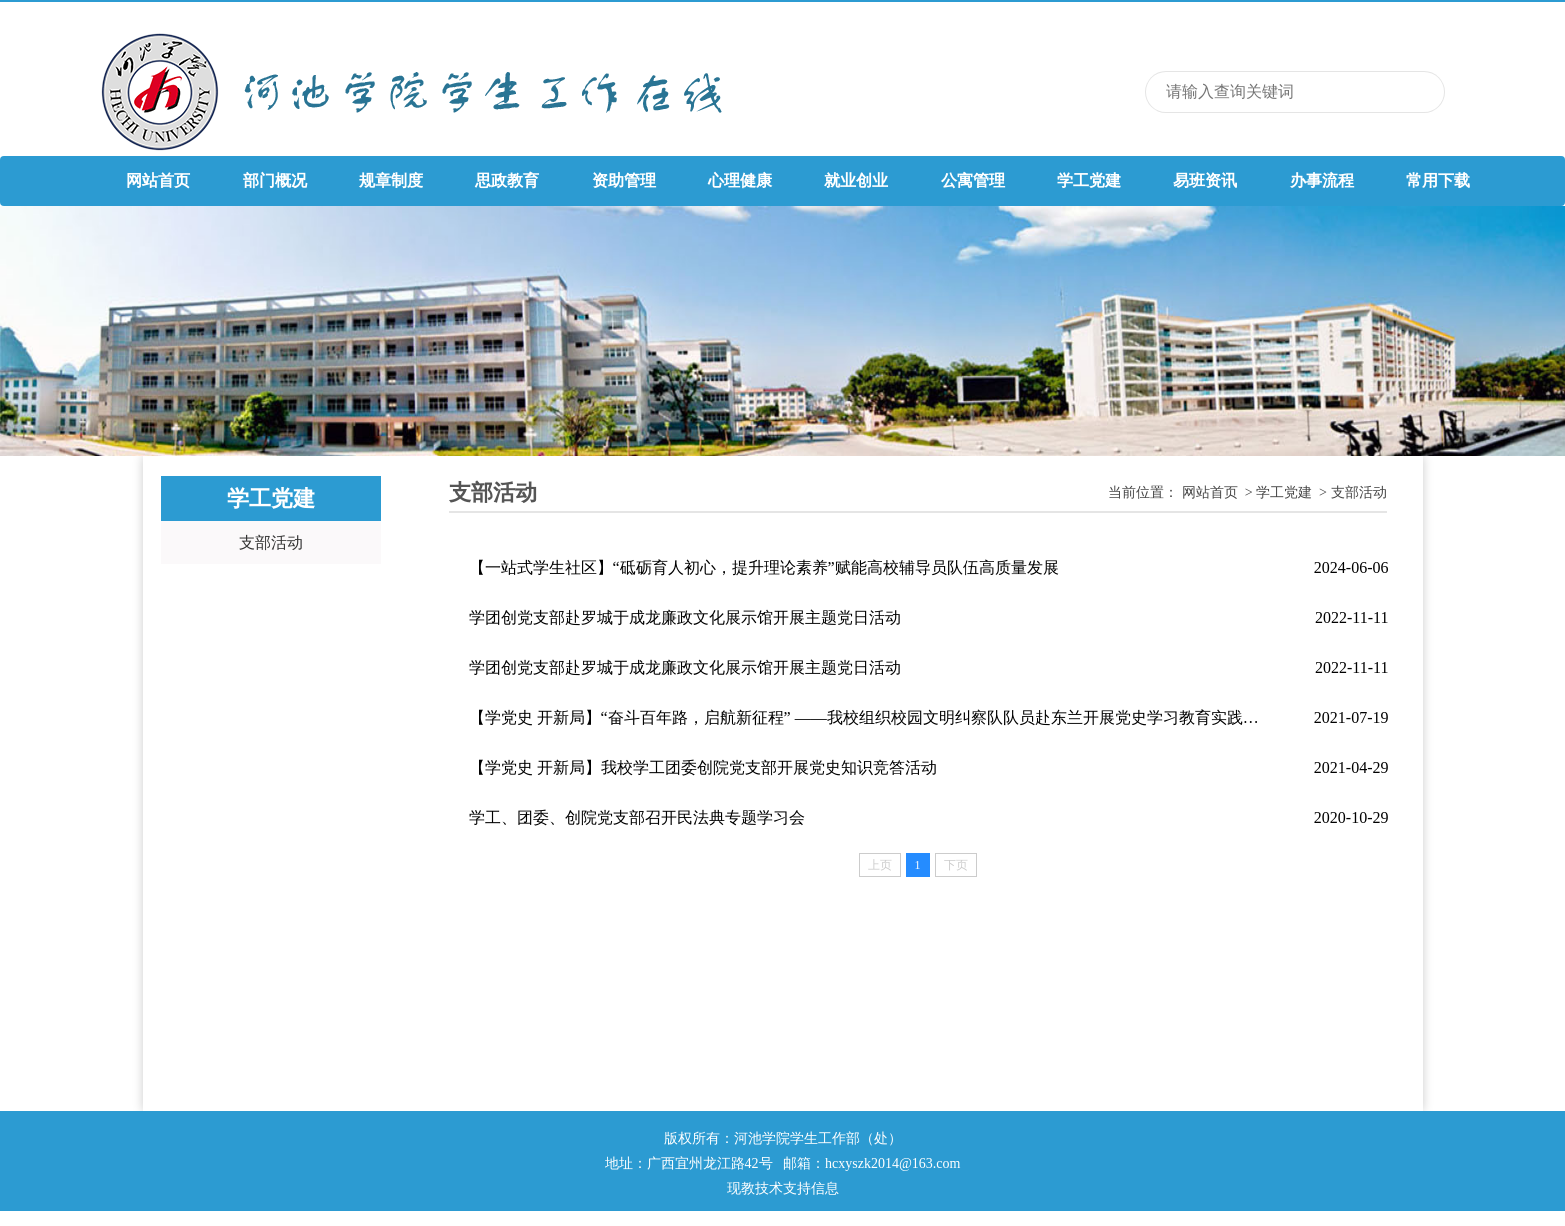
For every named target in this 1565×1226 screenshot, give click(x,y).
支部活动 (271, 542)
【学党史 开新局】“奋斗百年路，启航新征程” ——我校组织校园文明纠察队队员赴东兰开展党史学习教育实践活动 (869, 717)
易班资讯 (1205, 180)
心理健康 (740, 180)
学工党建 (1089, 180)
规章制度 (391, 180)
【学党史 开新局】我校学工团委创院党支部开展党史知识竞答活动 (703, 767)
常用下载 (1438, 180)
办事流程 (1322, 180)
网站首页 (158, 180)
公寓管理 (973, 180)
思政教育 (507, 180)
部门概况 (275, 180)
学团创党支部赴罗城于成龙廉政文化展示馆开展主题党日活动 (685, 617)
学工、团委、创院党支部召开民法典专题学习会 (637, 817)
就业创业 (856, 180)
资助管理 (624, 180)
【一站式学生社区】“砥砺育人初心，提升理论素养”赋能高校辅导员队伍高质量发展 (764, 567)
